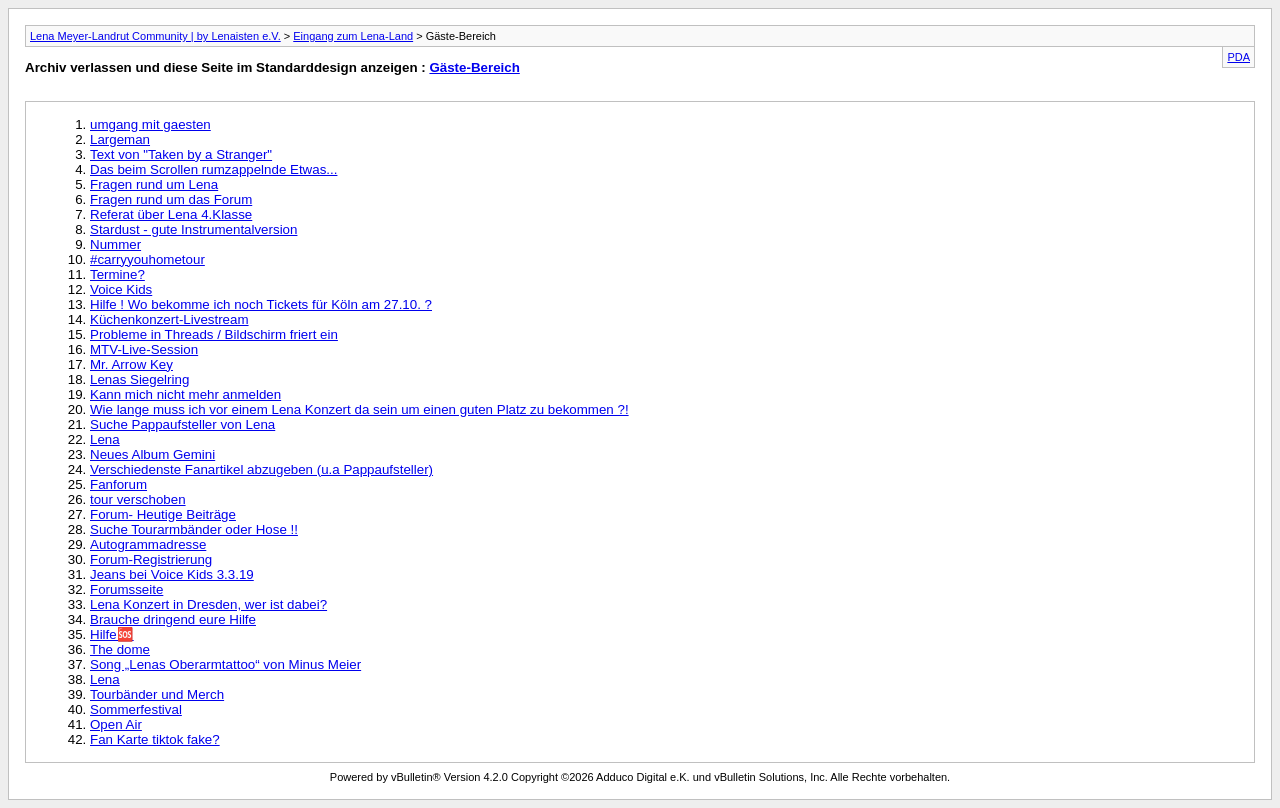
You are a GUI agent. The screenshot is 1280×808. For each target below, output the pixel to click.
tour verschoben (138, 499)
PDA (1238, 57)
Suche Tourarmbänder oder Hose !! (194, 529)
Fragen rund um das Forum (171, 199)
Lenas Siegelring (139, 379)
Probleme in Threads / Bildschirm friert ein (214, 334)
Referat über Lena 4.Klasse (171, 214)
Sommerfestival (136, 709)
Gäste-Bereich (474, 67)
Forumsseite (126, 589)
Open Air (116, 724)
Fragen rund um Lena (154, 184)
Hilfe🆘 (112, 634)
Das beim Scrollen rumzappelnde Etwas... (213, 169)
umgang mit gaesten (150, 124)
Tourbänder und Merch (157, 694)
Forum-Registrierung (151, 559)
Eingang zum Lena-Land (353, 36)
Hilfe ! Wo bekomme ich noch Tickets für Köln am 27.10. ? (261, 304)
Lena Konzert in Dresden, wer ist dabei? (208, 604)
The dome (120, 649)
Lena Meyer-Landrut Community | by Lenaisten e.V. (155, 36)
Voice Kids (121, 289)
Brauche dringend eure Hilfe (173, 619)
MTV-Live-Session (144, 349)
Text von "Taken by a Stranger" (181, 154)
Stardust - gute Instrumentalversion (193, 229)
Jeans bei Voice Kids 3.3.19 (172, 574)
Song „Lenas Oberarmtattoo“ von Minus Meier (225, 664)
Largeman (120, 139)
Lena (105, 439)
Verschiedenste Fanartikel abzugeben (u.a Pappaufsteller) (261, 469)
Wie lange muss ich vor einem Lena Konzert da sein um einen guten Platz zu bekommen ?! (359, 409)
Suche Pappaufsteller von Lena (182, 424)
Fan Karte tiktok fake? (155, 739)
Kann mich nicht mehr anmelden (185, 394)
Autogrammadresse (148, 544)
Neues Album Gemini (152, 454)
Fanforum (118, 484)
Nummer (115, 244)
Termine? (117, 274)
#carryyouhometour (147, 259)
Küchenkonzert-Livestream (169, 319)
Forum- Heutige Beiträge (163, 514)
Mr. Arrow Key (131, 364)
